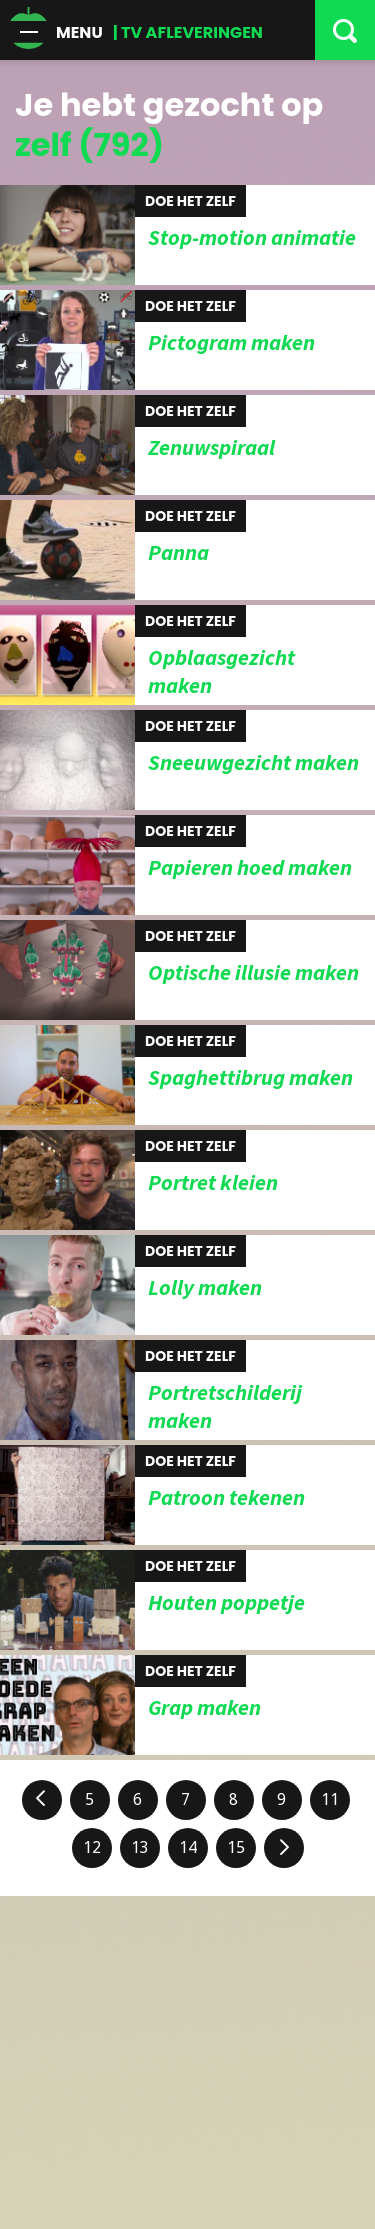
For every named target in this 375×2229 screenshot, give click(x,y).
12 (92, 1847)
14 (188, 1847)
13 (140, 1847)
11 (330, 1799)
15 (236, 1847)
